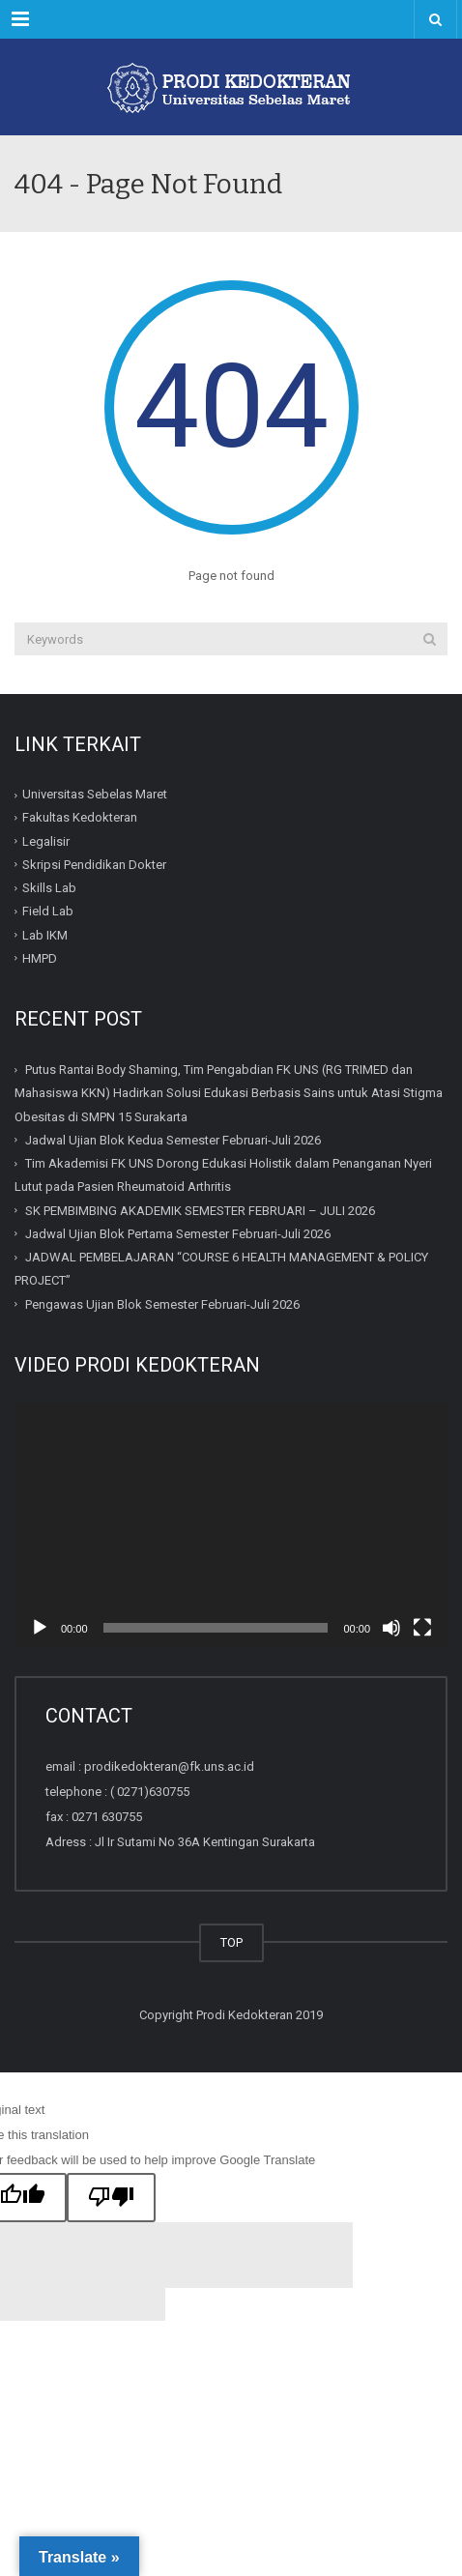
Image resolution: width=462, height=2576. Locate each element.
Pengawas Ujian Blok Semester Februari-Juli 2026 (162, 1304)
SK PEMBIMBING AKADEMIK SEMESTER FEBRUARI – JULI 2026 (200, 1210)
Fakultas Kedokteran (79, 817)
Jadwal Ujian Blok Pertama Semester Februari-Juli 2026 (178, 1234)
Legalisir (46, 841)
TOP (231, 1942)
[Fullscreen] (422, 1627)
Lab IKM (45, 935)
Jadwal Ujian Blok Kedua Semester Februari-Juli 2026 (173, 1140)
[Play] (39, 1627)
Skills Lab (49, 888)
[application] (231, 1525)
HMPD (39, 958)
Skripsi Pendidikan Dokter (94, 864)
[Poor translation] (111, 2198)
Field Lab (47, 911)
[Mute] (391, 1627)
